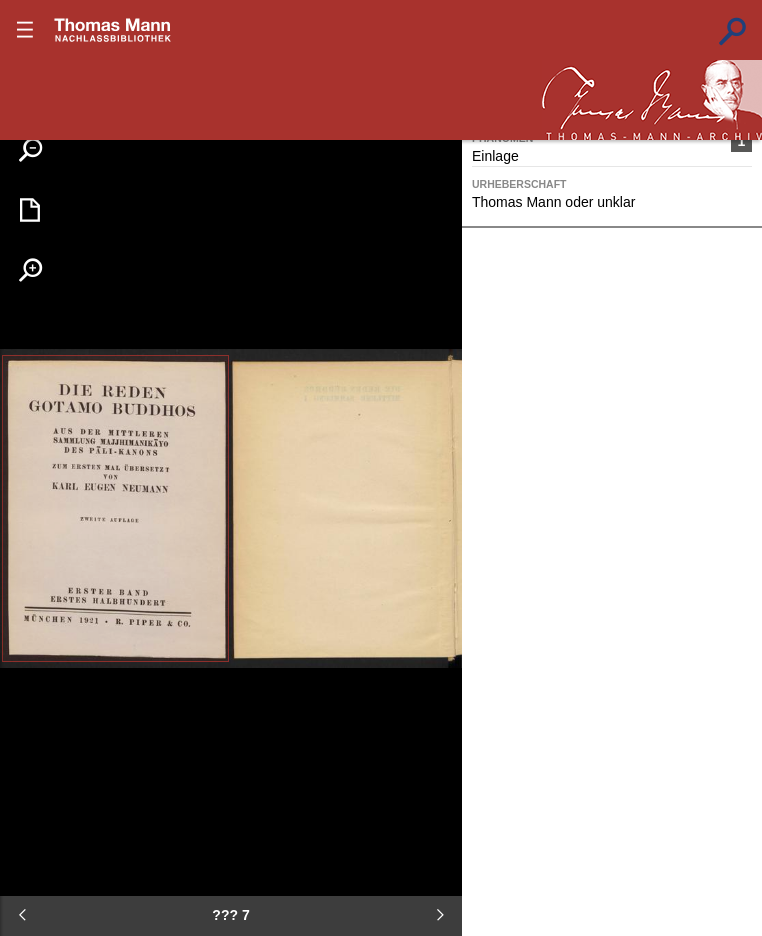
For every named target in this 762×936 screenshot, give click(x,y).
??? (113, 30)
